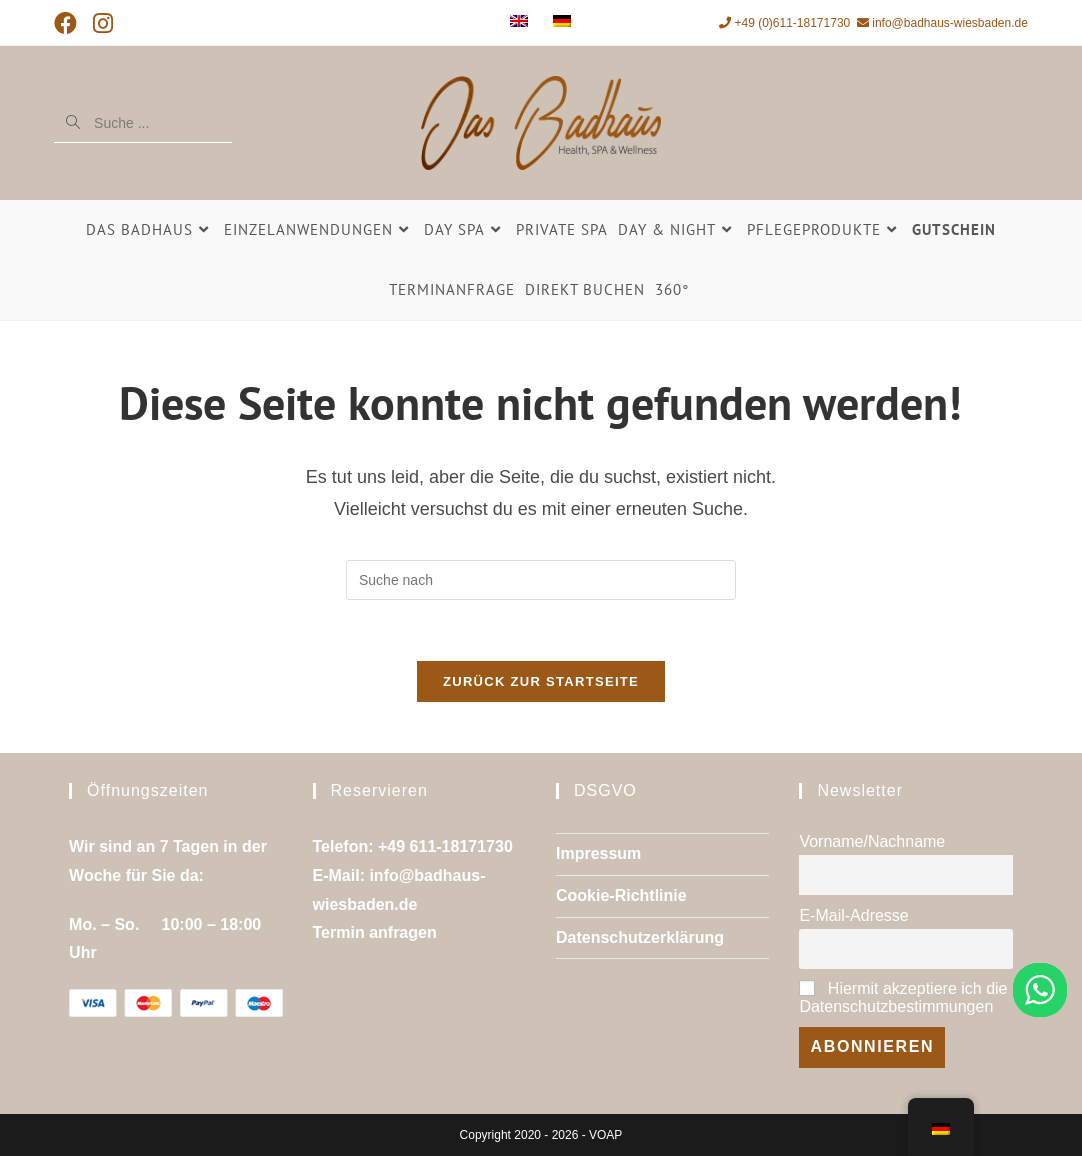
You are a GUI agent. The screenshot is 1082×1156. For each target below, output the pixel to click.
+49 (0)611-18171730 (784, 23)
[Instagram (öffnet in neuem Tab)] (103, 24)
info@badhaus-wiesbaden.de (942, 23)
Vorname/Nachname (872, 841)
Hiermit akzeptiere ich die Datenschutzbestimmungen (903, 998)
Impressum (598, 853)
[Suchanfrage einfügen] (541, 580)
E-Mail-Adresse (853, 915)
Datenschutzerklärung (640, 937)
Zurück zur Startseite (541, 681)
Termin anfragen (375, 933)
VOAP (605, 1135)
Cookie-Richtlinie (621, 895)
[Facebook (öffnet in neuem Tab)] (69, 24)
